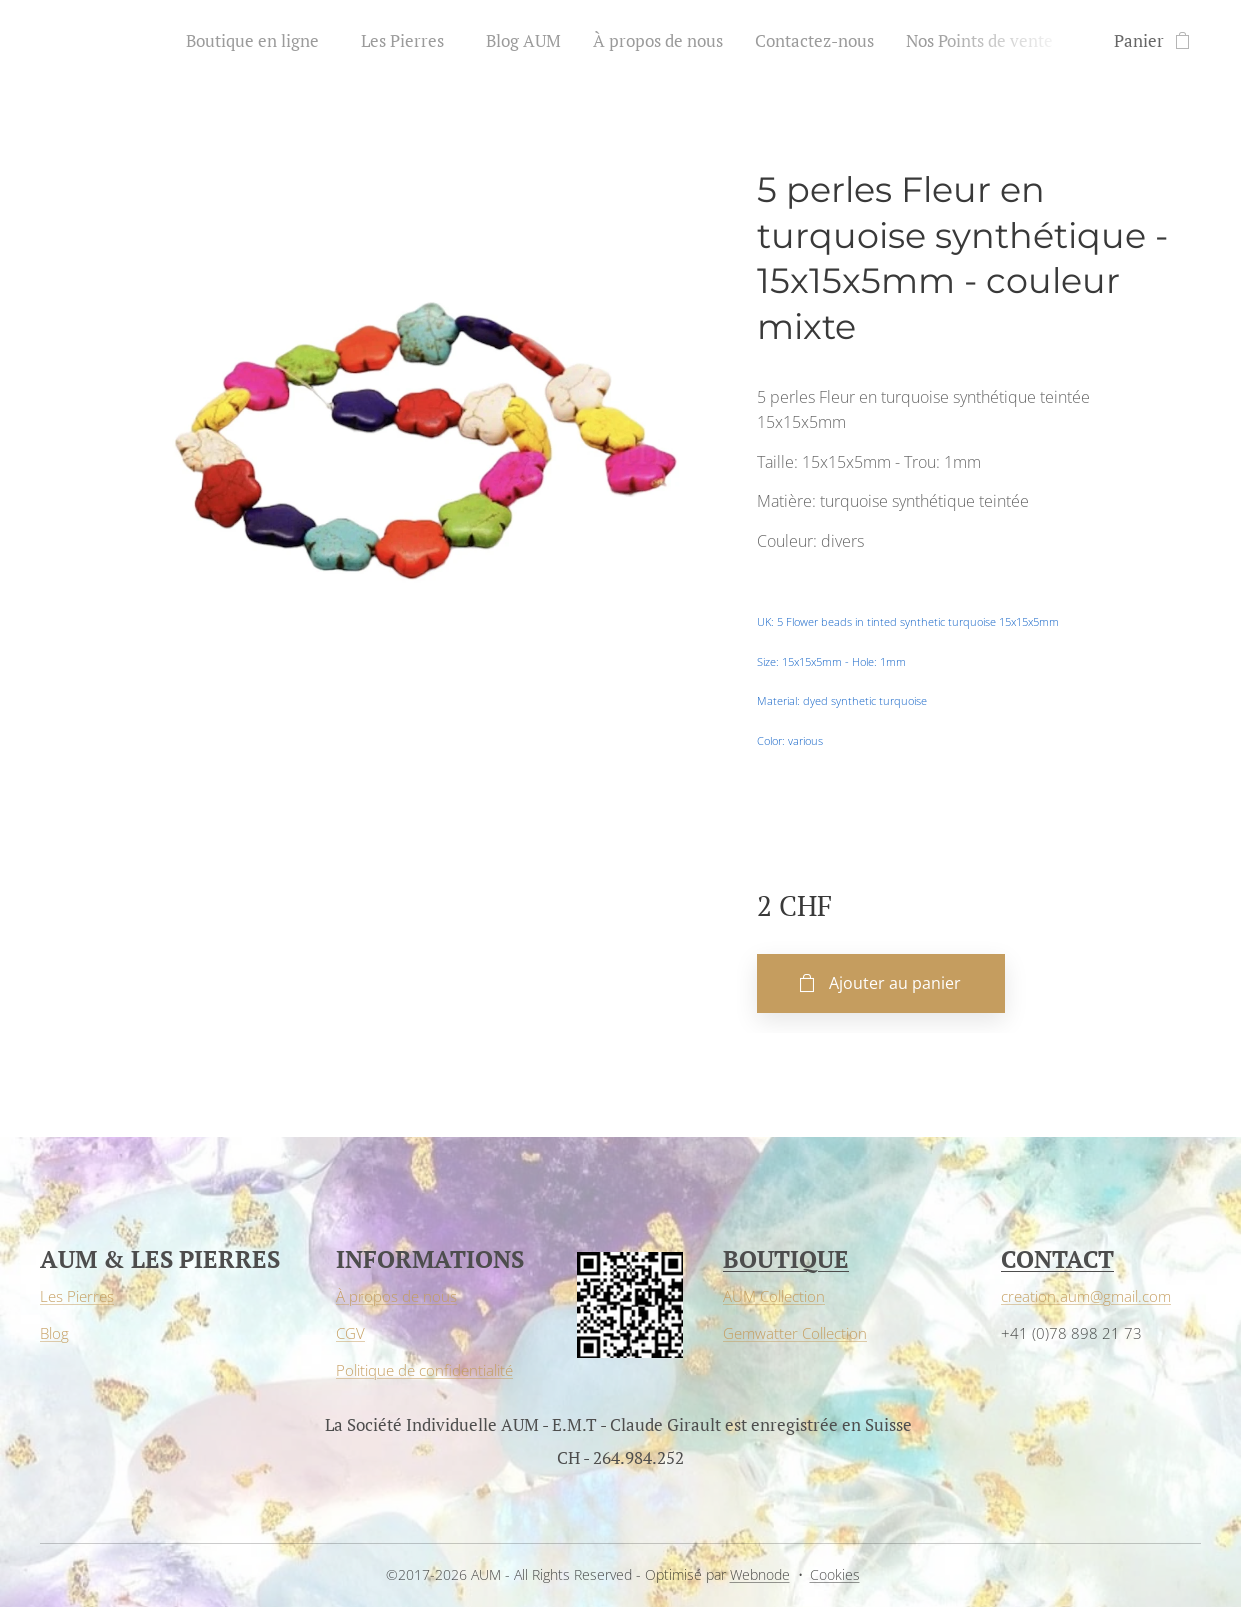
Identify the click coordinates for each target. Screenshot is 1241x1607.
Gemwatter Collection (795, 1333)
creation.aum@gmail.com (1086, 1296)
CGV (350, 1333)
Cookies (835, 1574)
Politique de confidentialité (424, 1370)
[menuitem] (263, 41)
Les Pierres (77, 1296)
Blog (54, 1333)
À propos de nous (396, 1296)
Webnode (760, 1574)
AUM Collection (774, 1296)
